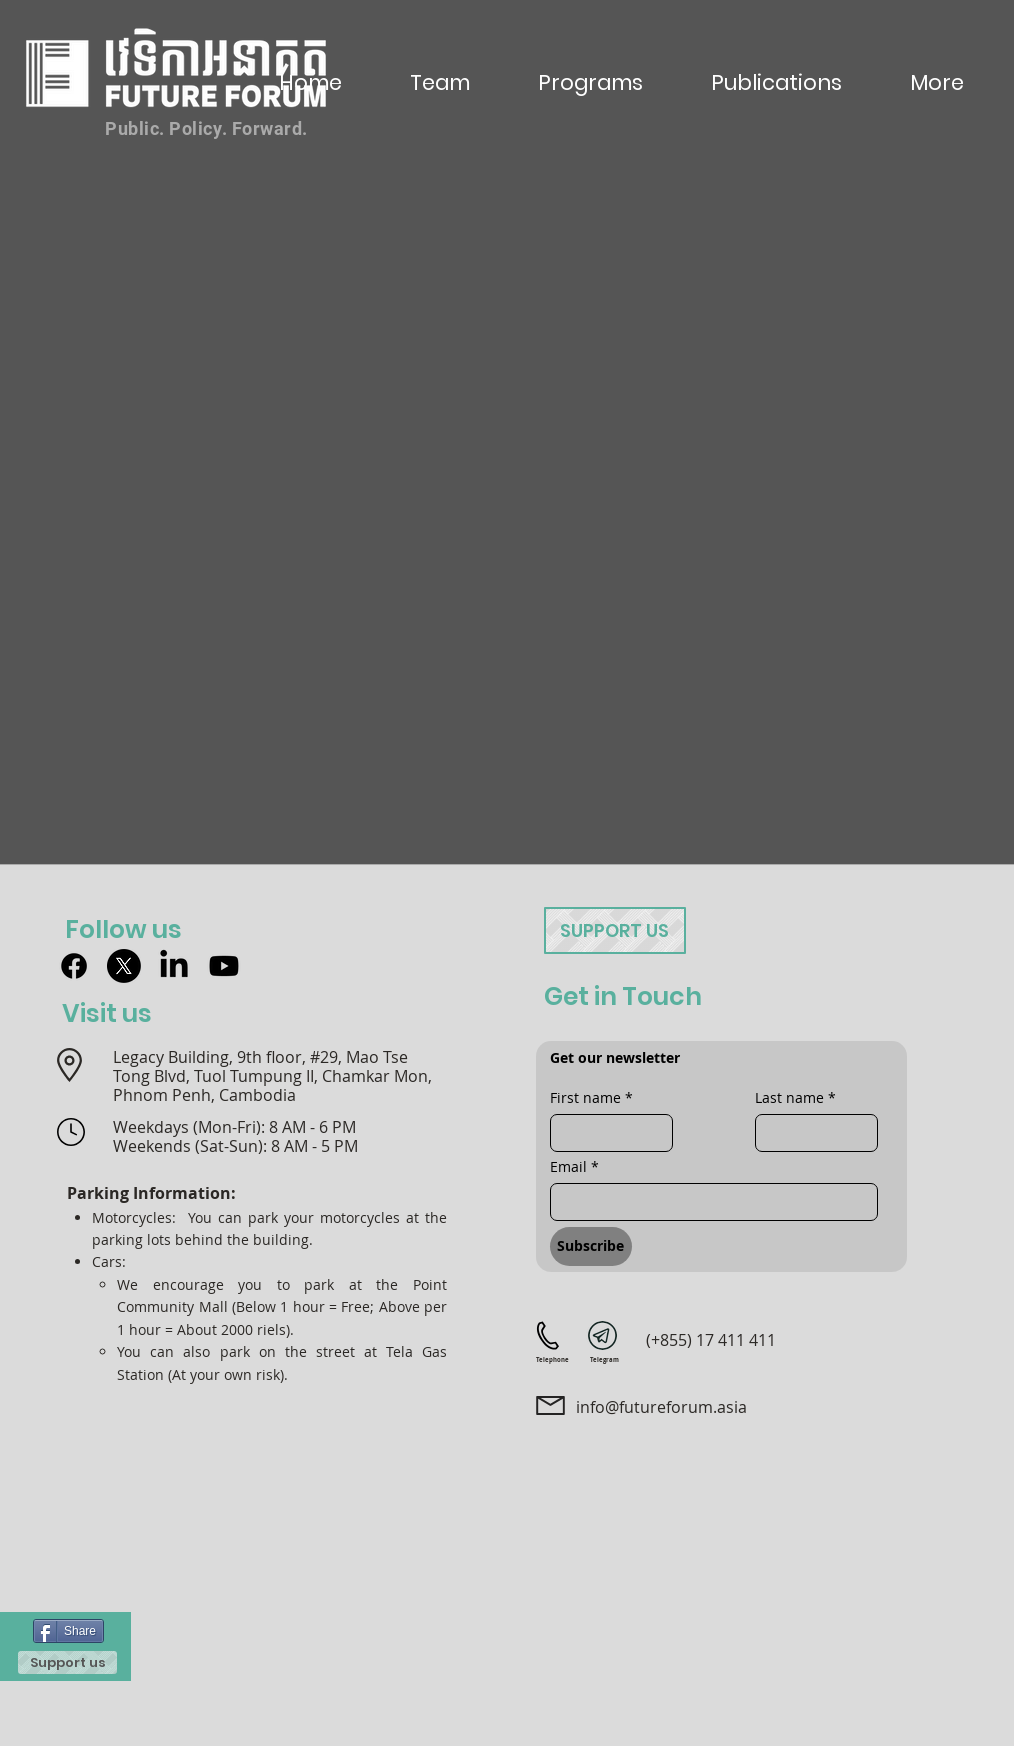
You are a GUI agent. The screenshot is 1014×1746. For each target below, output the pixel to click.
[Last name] (810, 1133)
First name (591, 1097)
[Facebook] (74, 966)
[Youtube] (224, 966)
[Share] (68, 1631)
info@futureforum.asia (661, 1407)
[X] (124, 966)
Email (574, 1166)
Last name (795, 1097)
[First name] (605, 1133)
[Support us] (67, 1662)
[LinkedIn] (174, 966)
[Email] (708, 1202)
